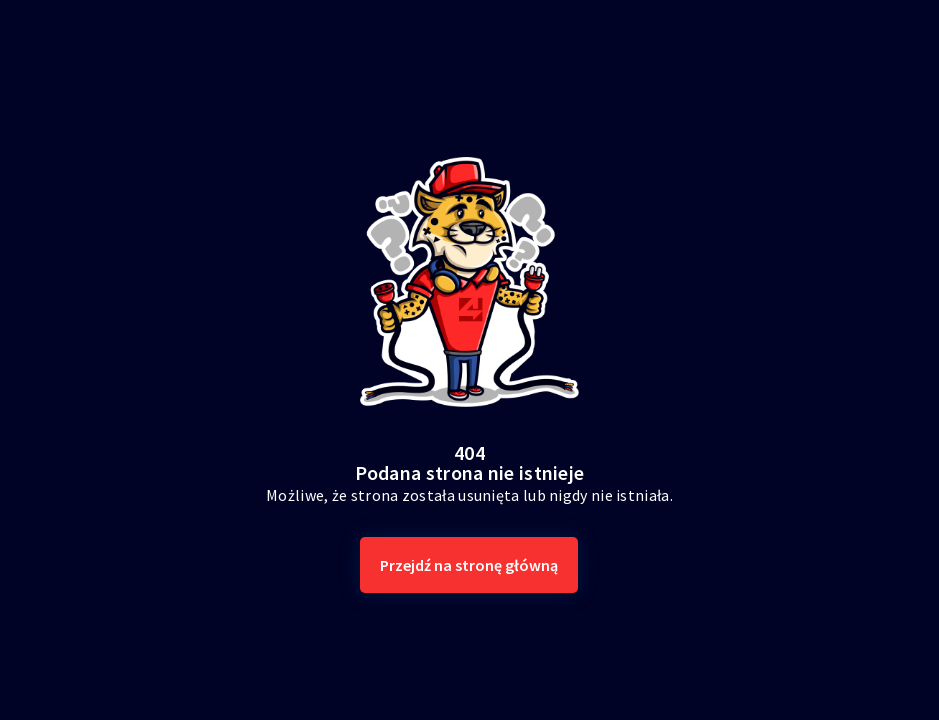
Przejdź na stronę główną (469, 565)
